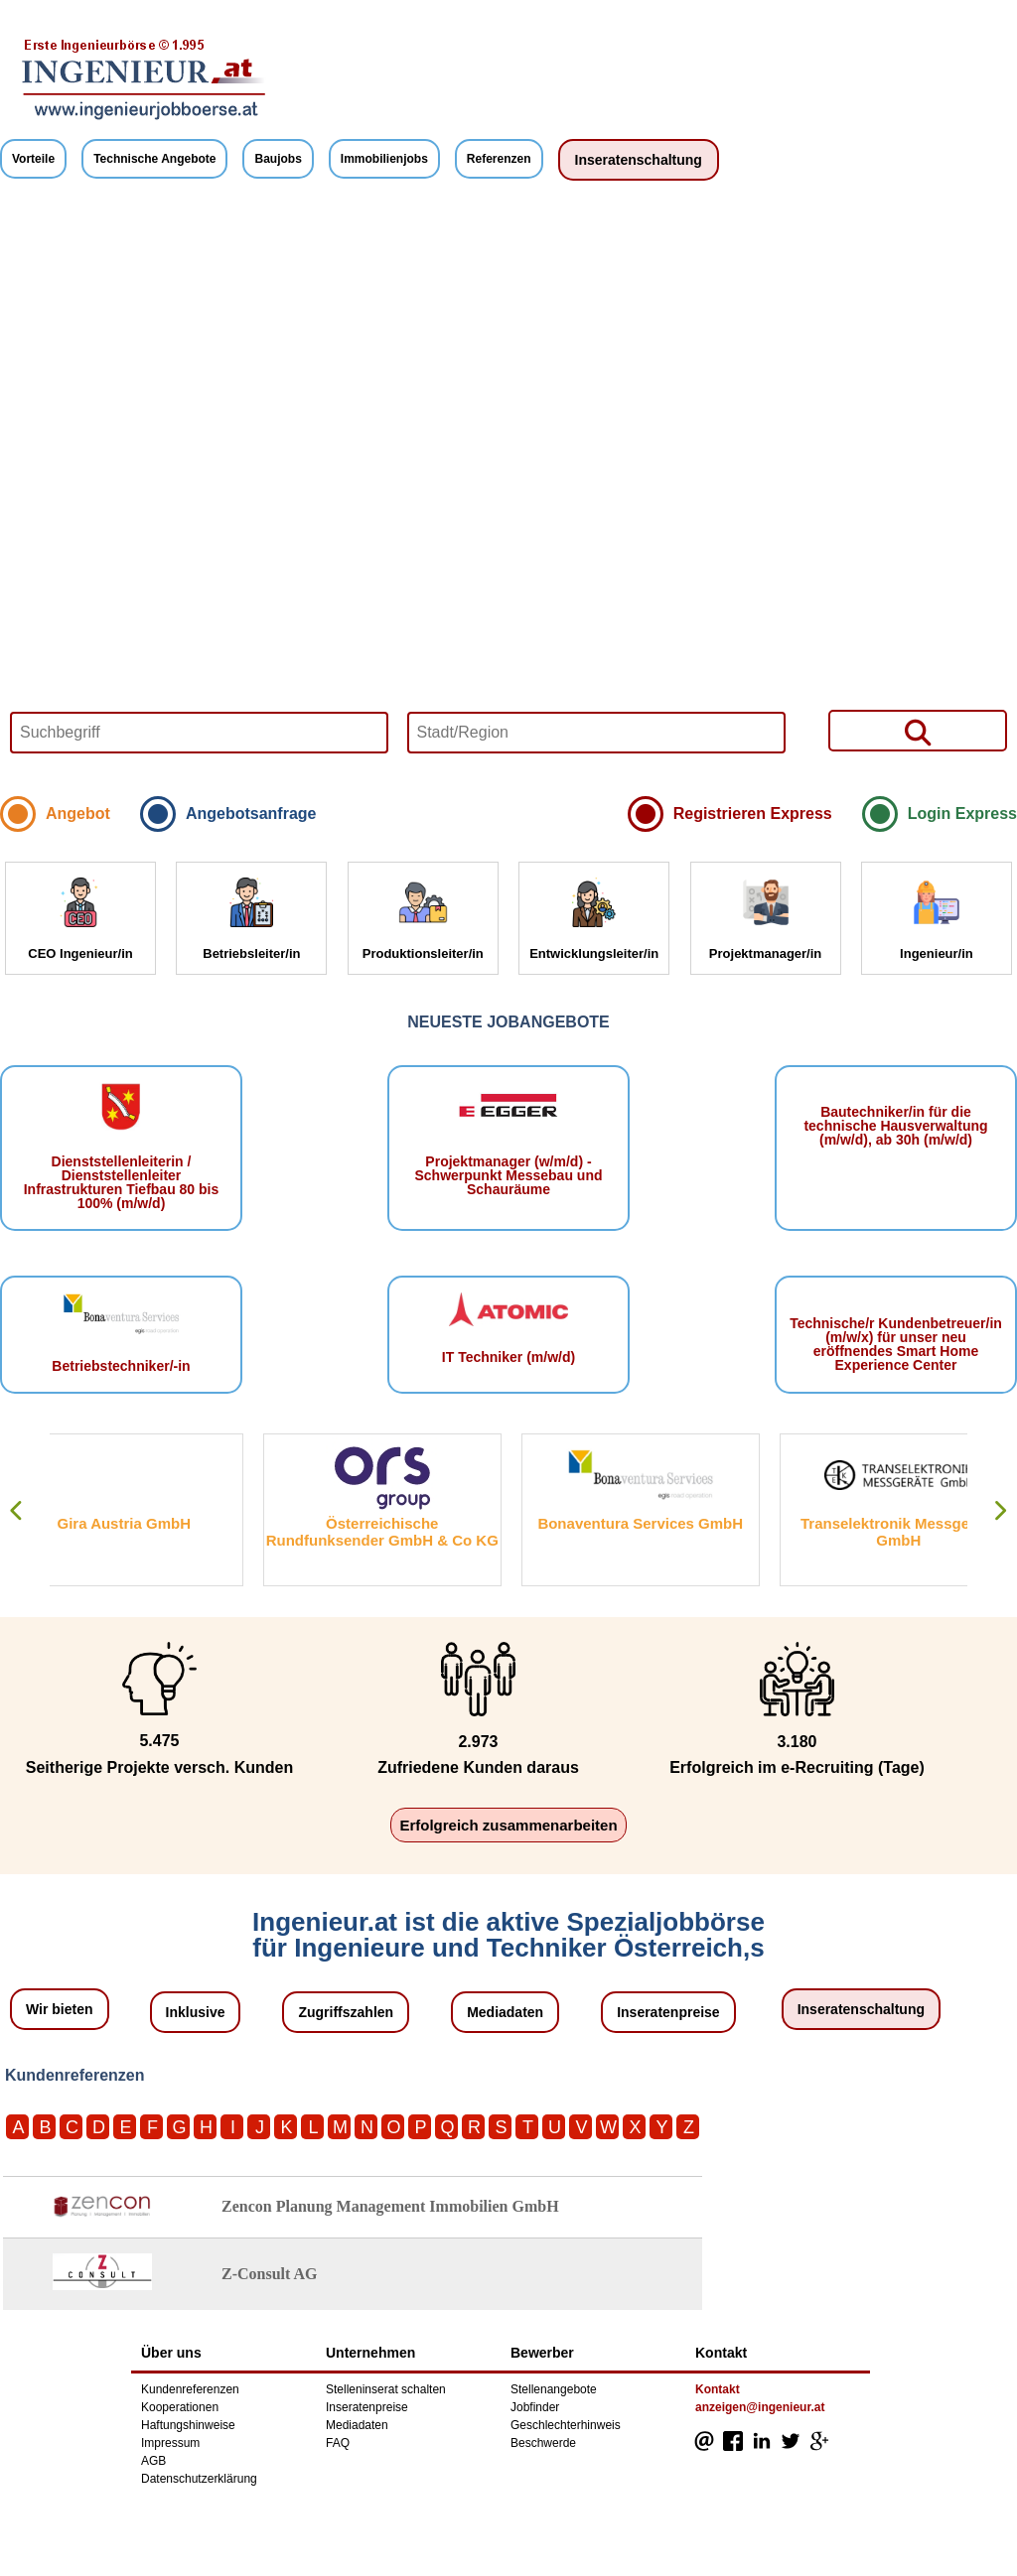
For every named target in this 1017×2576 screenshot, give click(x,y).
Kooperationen (179, 2407)
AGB (153, 2461)
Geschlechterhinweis (565, 2425)
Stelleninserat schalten (386, 2389)
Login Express (962, 813)
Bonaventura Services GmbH (680, 1523)
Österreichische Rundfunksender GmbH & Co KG (422, 1532)
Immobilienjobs (384, 159)
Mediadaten (505, 2012)
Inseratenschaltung (638, 160)
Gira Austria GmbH (162, 1523)
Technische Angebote (154, 159)
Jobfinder (534, 2407)
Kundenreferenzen (190, 2389)
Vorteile (33, 159)
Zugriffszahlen (345, 2012)
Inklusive (195, 2012)
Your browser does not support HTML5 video (508, 493)
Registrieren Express (752, 813)
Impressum (170, 2443)
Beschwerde (543, 2443)
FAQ (338, 2443)
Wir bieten (59, 2009)
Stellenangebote (553, 2389)
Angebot (78, 813)
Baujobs (277, 159)
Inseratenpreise (668, 2012)
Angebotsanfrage (251, 813)
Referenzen (499, 159)
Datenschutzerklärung (199, 2479)
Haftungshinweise (188, 2425)
